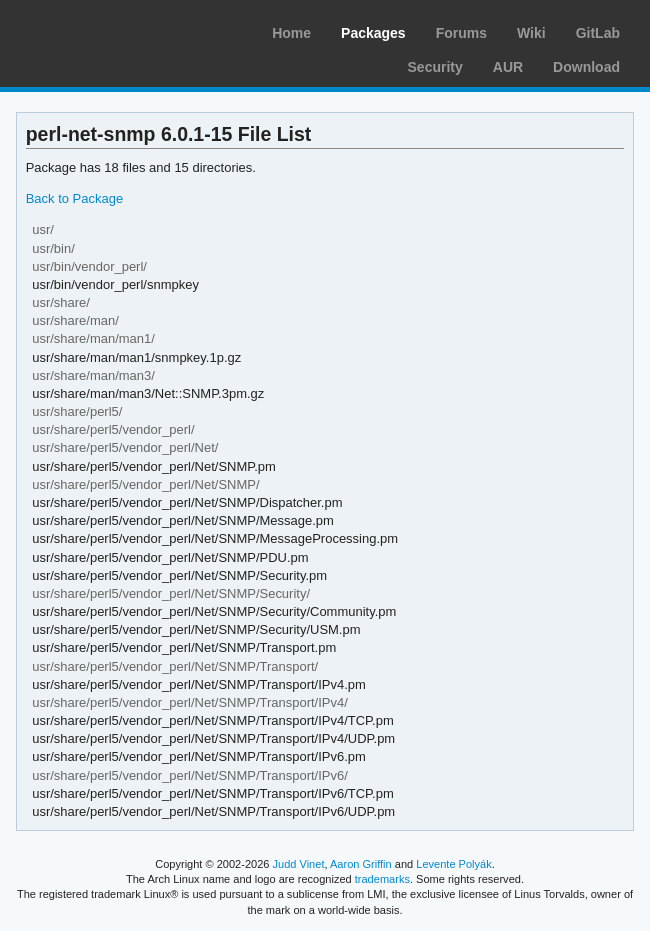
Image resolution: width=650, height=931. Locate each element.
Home (291, 33)
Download (586, 67)
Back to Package (74, 198)
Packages (373, 33)
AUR (508, 67)
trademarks (382, 879)
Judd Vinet (299, 864)
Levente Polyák (453, 864)
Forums (461, 33)
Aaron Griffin (361, 864)
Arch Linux (110, 30)
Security (435, 67)
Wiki (531, 33)
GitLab (598, 33)
